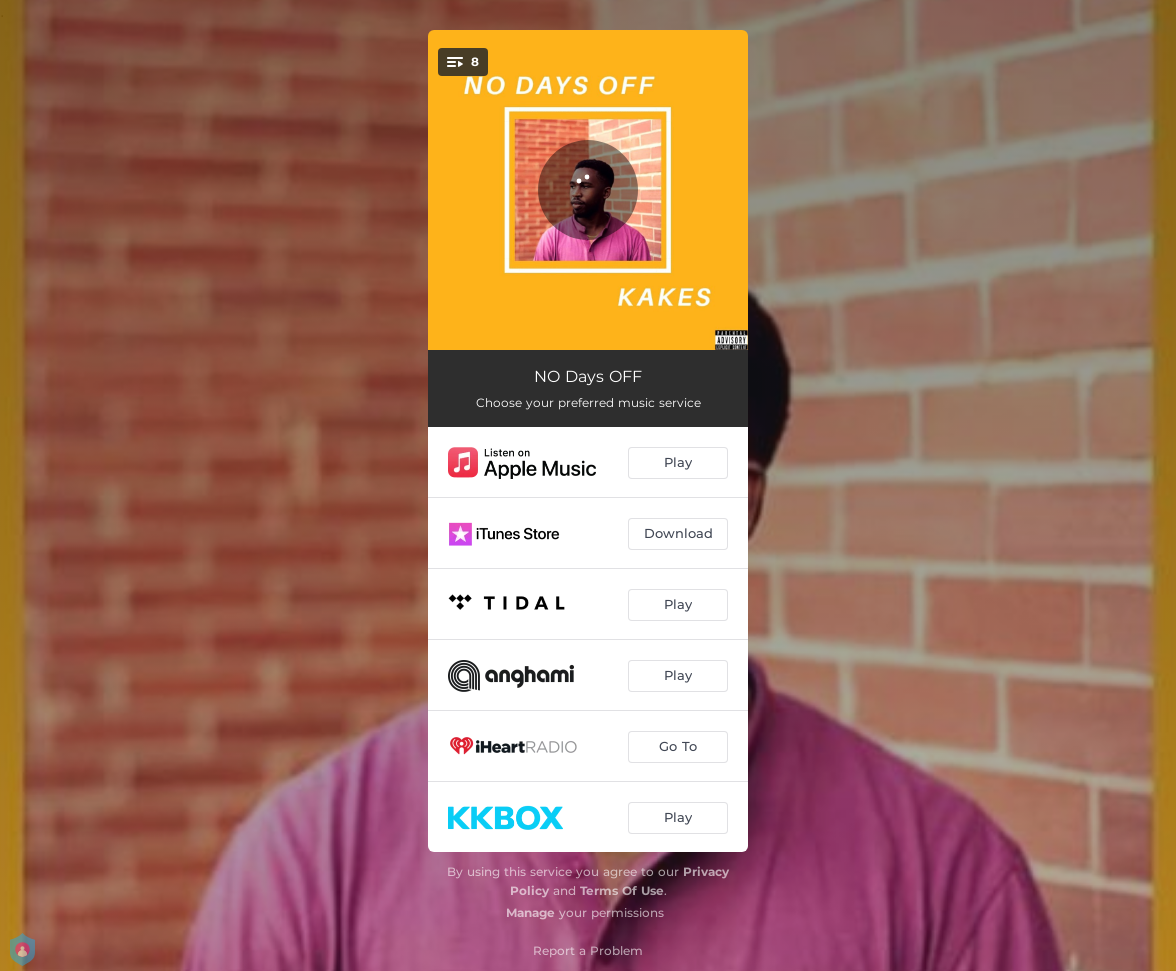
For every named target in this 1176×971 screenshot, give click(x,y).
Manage (530, 912)
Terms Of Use (622, 890)
